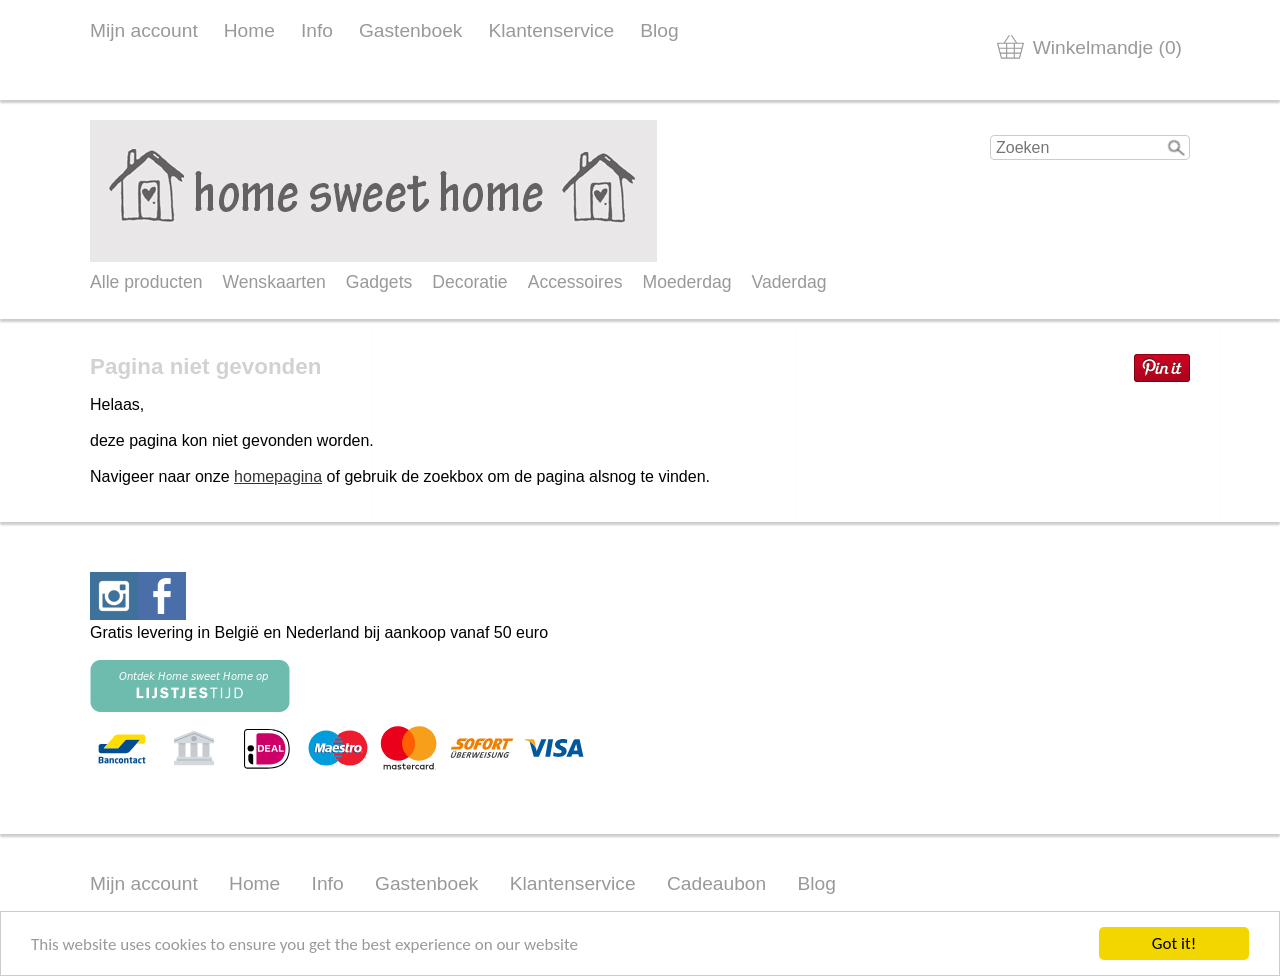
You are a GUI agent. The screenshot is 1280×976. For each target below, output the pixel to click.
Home (249, 30)
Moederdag (687, 282)
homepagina (278, 476)
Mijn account (144, 30)
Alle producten (146, 282)
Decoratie (469, 282)
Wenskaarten (273, 282)
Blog (659, 30)
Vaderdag (789, 282)
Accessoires (575, 282)
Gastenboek (410, 30)
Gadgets (379, 282)
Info (317, 30)
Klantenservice (551, 30)
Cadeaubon (716, 883)
